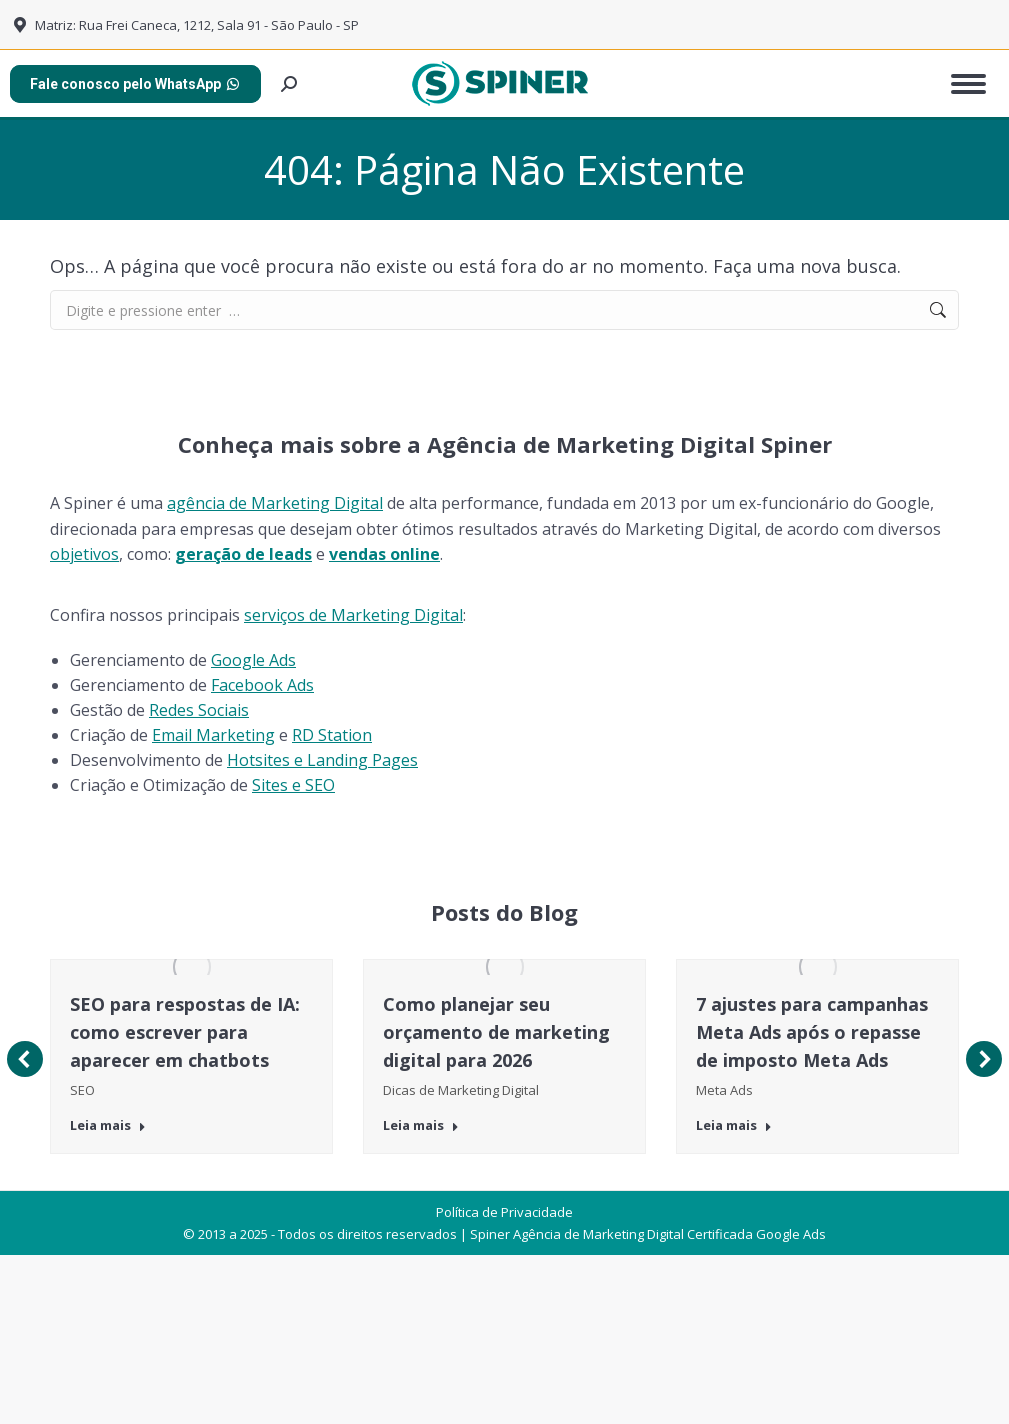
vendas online (384, 554)
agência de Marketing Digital (275, 503)
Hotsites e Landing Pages (322, 760)
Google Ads (253, 660)
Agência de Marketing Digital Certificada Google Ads (669, 1400)
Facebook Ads (262, 685)
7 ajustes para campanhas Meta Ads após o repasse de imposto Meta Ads (812, 1032)
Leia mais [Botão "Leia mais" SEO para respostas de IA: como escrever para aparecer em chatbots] (108, 1125)
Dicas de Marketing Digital (461, 1090)
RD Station (332, 735)
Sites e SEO (293, 785)
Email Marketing (213, 735)
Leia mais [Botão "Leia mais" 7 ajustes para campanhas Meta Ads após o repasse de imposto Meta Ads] (734, 1125)
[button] (25, 1142)
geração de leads (243, 554)
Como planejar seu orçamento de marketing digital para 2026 (496, 1032)
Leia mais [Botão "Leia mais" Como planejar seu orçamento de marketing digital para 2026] (421, 1125)
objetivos (84, 554)
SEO (82, 1090)
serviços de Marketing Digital (353, 615)
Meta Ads (724, 1090)
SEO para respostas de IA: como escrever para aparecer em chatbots (185, 1032)
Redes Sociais (199, 710)
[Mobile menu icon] (968, 84)
